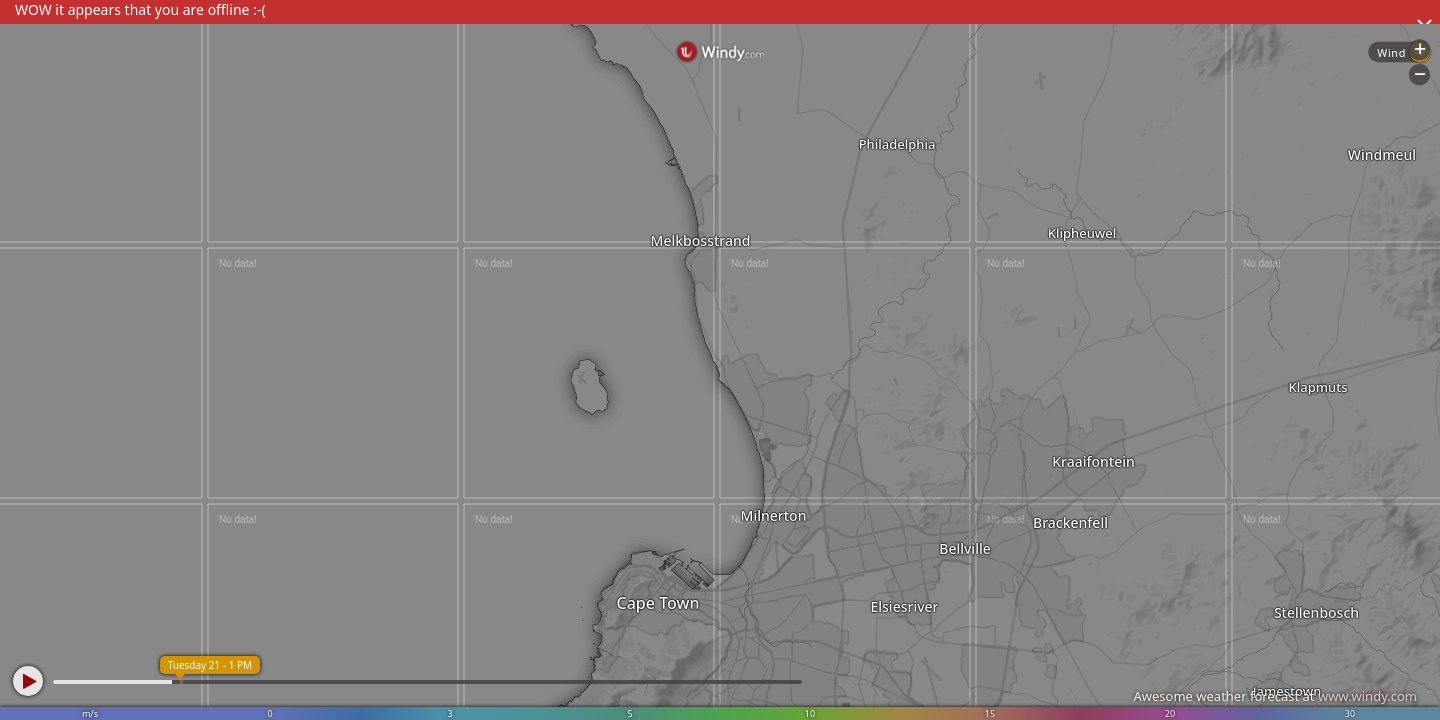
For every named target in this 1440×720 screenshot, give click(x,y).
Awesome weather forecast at (1275, 696)
